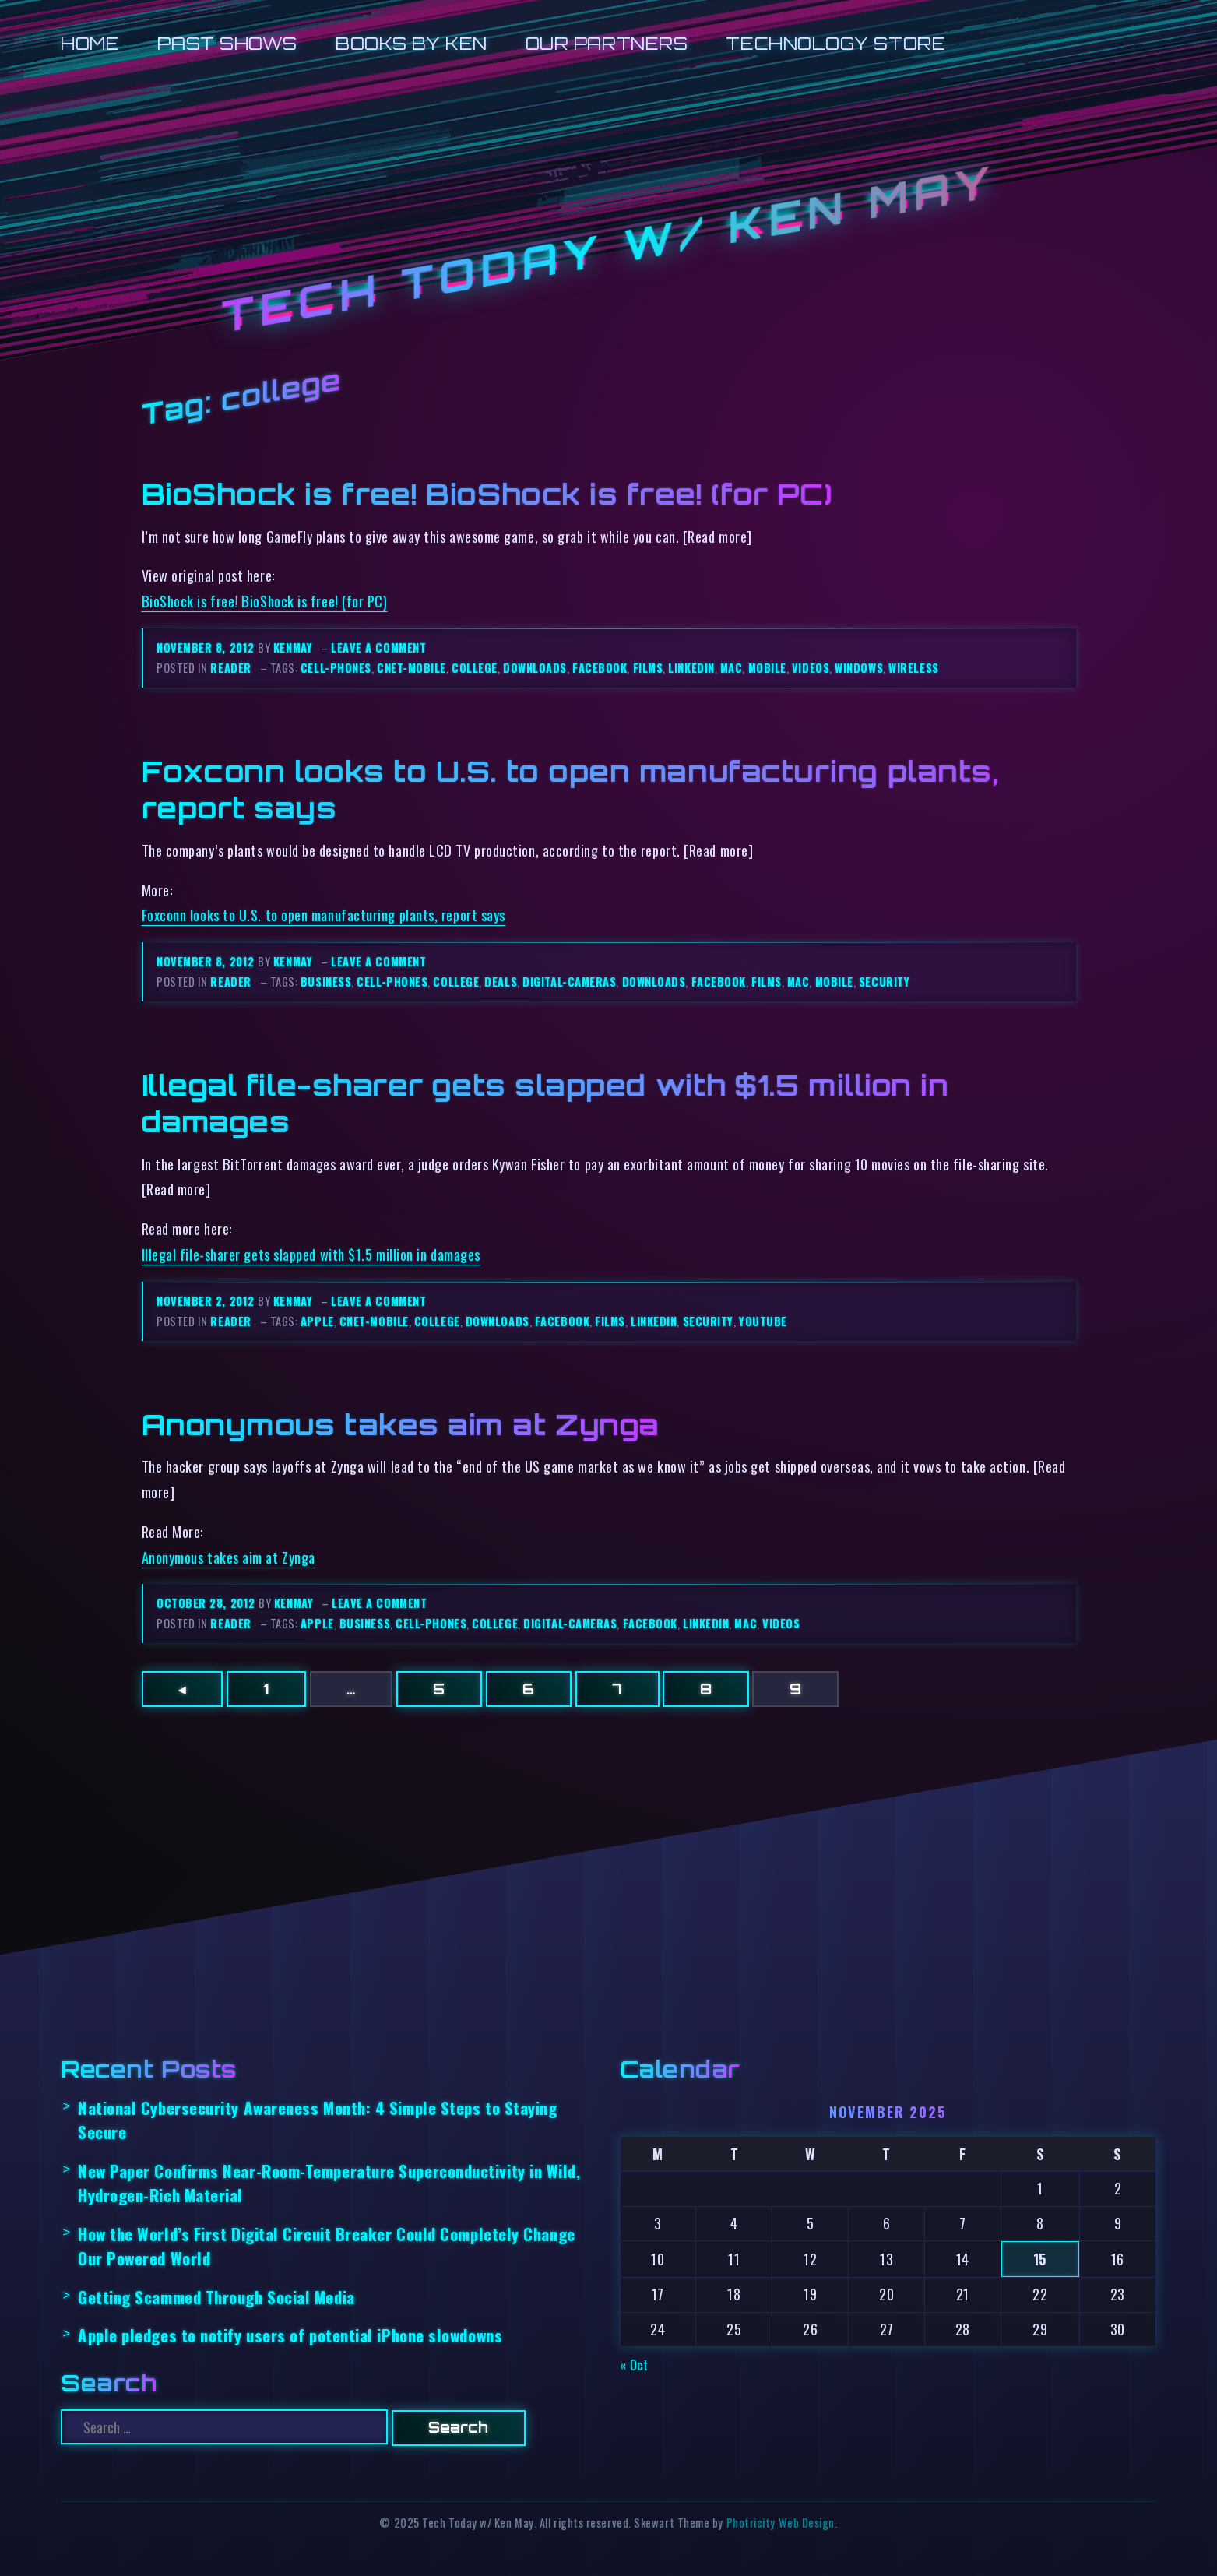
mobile (767, 668)
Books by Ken (411, 43)
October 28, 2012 (208, 1603)
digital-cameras (569, 981)
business (326, 981)
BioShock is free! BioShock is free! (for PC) (487, 494)
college (475, 668)
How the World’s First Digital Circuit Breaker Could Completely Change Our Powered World (326, 2246)
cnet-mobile (411, 668)
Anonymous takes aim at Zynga (401, 1424)
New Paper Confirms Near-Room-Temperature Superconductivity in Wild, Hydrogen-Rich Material (329, 2183)
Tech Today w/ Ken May (609, 249)
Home (90, 43)
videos (810, 668)
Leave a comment (378, 647)
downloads (535, 668)
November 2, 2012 (207, 1301)
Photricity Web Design (780, 2522)
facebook (599, 668)
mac (731, 668)
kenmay (292, 647)
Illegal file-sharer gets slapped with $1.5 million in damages (311, 1254)
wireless (913, 668)
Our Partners (607, 43)
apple (317, 1321)
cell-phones (336, 668)
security (884, 981)
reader (230, 668)
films (648, 668)
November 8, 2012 (207, 647)
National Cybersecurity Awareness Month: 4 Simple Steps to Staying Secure (317, 2120)
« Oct (634, 2364)
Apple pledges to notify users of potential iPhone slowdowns (290, 2335)
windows (859, 668)
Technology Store (835, 43)
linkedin (691, 668)
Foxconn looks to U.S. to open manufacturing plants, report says (323, 914)
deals (500, 981)
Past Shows (227, 43)
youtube (763, 1321)
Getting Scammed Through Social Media (216, 2297)
